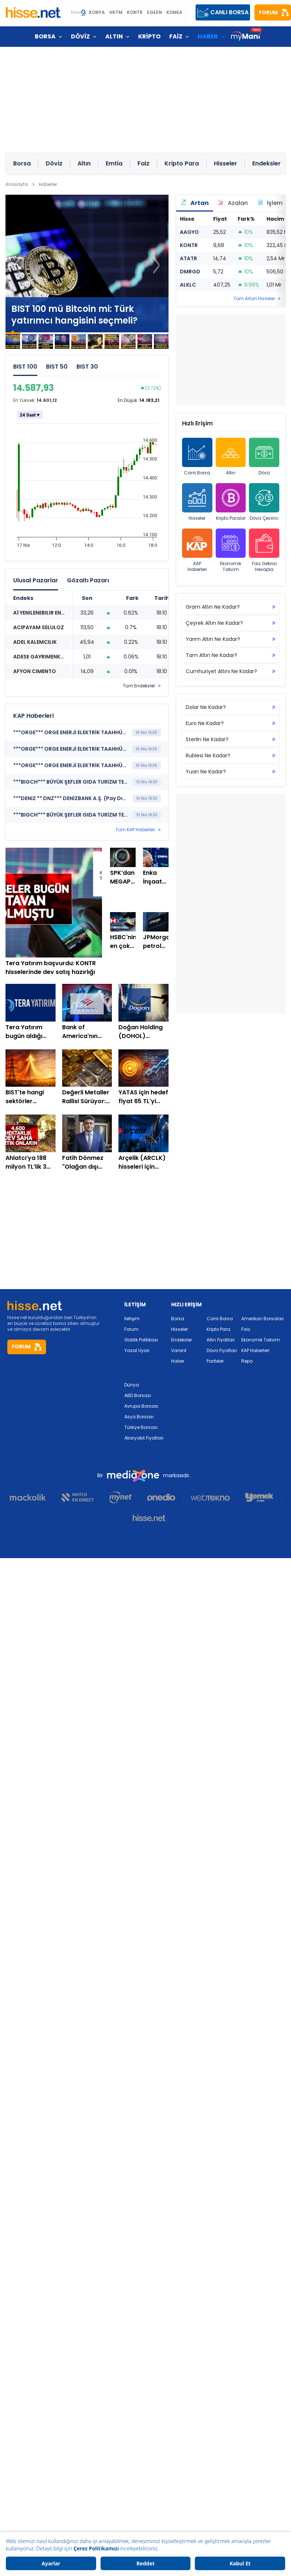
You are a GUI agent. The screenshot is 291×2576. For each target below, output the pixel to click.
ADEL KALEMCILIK (35, 642)
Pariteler (215, 1361)
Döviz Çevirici (264, 502)
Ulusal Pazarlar (35, 580)
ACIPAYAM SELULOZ (38, 627)
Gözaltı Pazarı (88, 580)
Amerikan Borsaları (262, 1318)
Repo (247, 1361)
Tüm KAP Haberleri (135, 830)
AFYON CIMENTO (34, 671)
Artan (195, 203)
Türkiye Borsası (141, 1427)
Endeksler (181, 1340)
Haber (177, 1361)
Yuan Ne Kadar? (231, 771)
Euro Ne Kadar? (231, 723)
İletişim (132, 1318)
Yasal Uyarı (137, 1350)
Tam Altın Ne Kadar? (231, 655)
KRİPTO (149, 36)
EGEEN (154, 12)
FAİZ (175, 36)
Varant (178, 1350)
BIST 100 (25, 366)
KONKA (174, 12)
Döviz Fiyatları (222, 1350)
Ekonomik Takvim (231, 550)
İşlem (270, 203)
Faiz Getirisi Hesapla (264, 550)
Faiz (245, 1329)
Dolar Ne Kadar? (231, 707)
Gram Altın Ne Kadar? (231, 607)
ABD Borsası (137, 1395)
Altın (231, 457)
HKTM (115, 12)
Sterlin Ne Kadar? (231, 739)
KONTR (135, 12)
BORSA (45, 36)
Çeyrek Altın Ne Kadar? (231, 623)
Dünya (131, 1385)
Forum (131, 1329)
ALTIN (114, 36)
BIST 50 (57, 366)
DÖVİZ (80, 36)
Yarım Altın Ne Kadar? (231, 639)
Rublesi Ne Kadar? (231, 755)
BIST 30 (87, 366)
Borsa (177, 1318)
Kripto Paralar (231, 502)
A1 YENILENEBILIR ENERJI (42, 612)
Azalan (233, 203)
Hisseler (197, 502)
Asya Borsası (139, 1417)
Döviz (264, 457)
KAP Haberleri (197, 550)
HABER (208, 36)
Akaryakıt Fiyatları (143, 1438)
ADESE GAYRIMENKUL (40, 656)
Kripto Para (218, 1329)
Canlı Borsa (197, 457)
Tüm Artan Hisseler (254, 299)
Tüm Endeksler (139, 686)
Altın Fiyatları (221, 1340)
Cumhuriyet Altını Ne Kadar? (231, 671)
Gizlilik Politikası (141, 1340)
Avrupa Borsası (141, 1406)
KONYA (97, 12)
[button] (156, 265)
